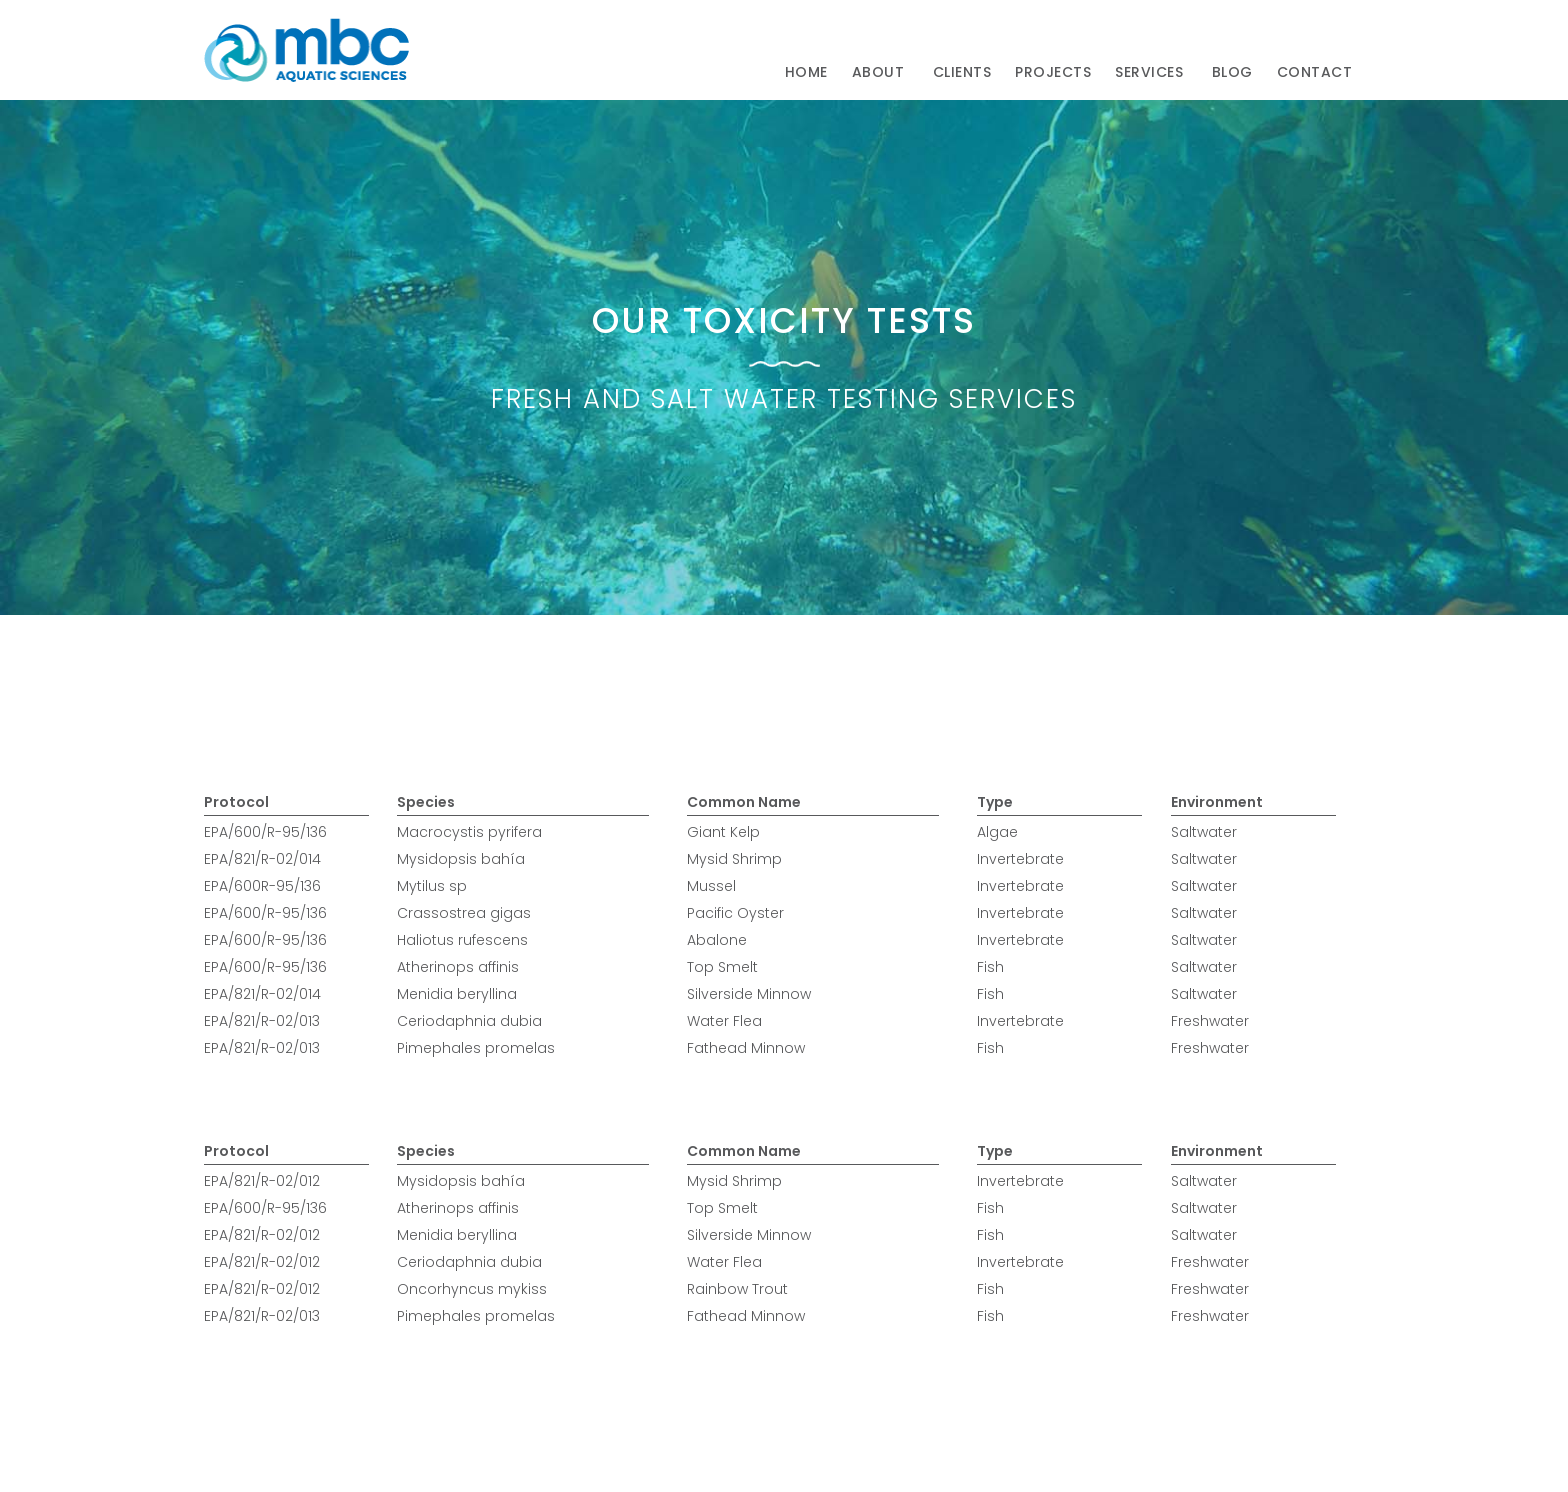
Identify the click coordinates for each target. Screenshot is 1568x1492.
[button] (880, 72)
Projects (1053, 72)
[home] (306, 50)
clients (962, 72)
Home (806, 72)
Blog (1232, 72)
